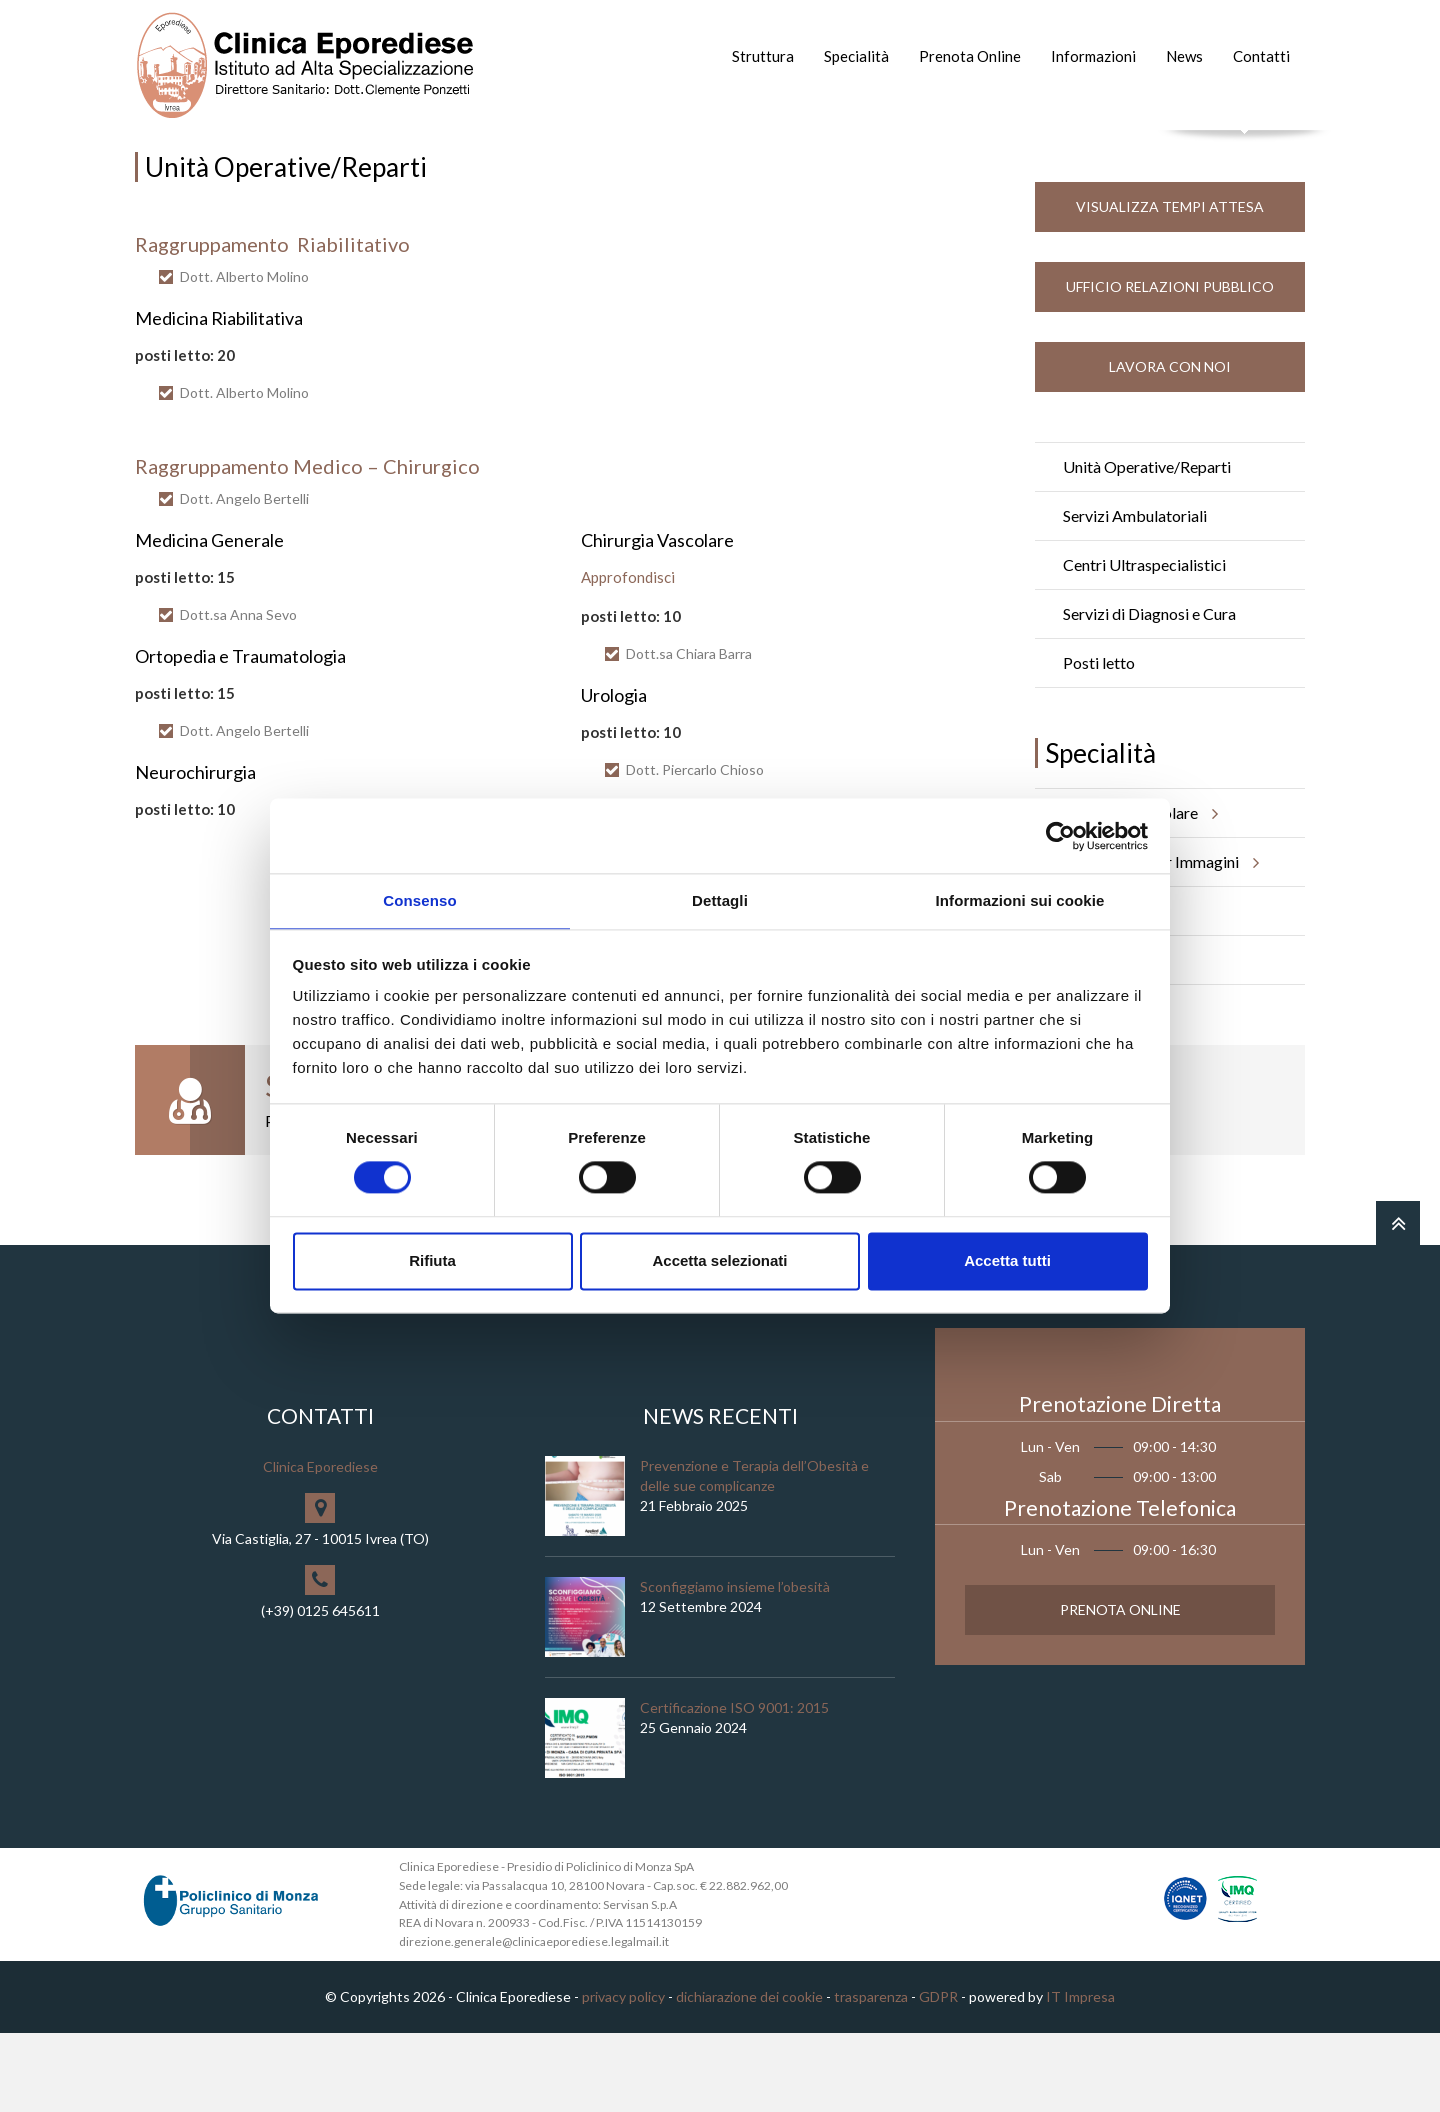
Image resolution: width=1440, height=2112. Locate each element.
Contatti (1261, 56)
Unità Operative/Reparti (1147, 545)
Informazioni (1093, 56)
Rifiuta (432, 1261)
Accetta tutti (1007, 1261)
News (1184, 56)
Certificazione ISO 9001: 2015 (734, 1786)
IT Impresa (1080, 2075)
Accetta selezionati (719, 1261)
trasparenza (871, 2075)
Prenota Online (970, 56)
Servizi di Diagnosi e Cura (1149, 692)
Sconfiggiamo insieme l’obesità (735, 1665)
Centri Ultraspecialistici (1144, 643)
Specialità (856, 56)
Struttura (763, 56)
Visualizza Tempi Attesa (1170, 285)
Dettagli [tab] (720, 899)
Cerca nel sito (1245, 150)
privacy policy (623, 2075)
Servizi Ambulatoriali (1135, 594)
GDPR (938, 2075)
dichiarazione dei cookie (749, 2075)
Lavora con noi (1170, 445)
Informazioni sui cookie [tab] (1020, 899)
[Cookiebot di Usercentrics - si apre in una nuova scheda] (1060, 835)
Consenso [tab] (419, 899)
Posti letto (1099, 741)
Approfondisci (628, 656)
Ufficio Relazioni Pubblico (1170, 365)
